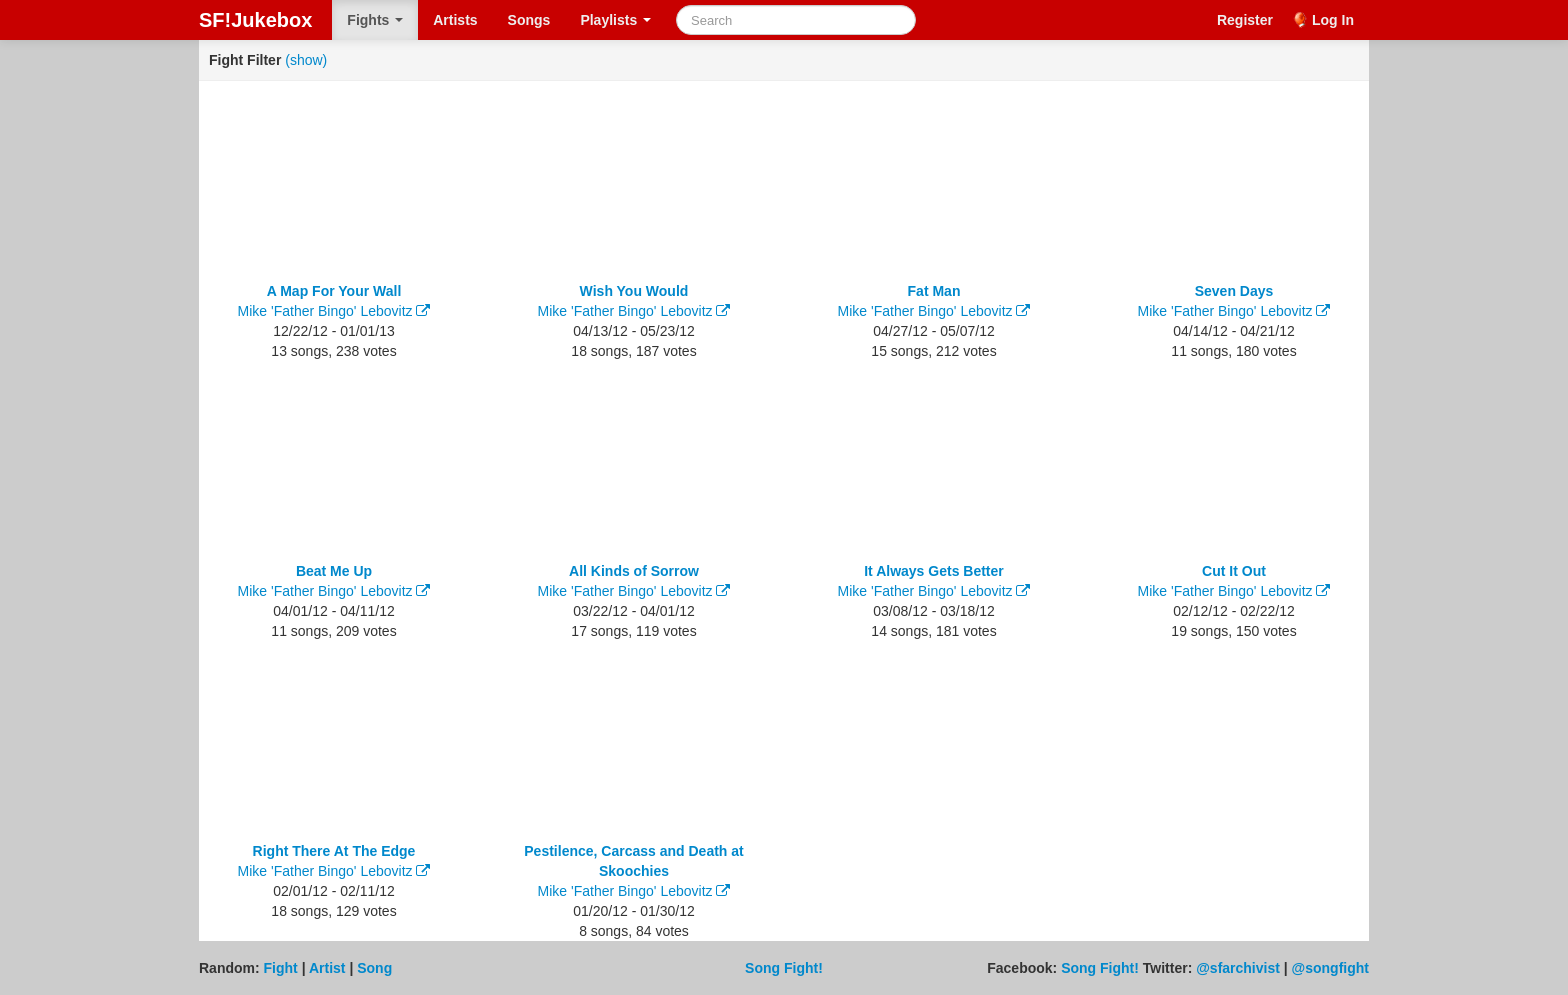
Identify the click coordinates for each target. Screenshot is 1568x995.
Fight (281, 968)
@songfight (1330, 968)
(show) (306, 60)
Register (1245, 20)
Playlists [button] (615, 20)
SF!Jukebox (255, 20)
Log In (1333, 20)
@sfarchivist (1238, 968)
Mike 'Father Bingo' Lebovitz (325, 311)
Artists (455, 20)
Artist (327, 968)
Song (374, 968)
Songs (529, 20)
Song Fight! (784, 968)
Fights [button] (375, 20)
